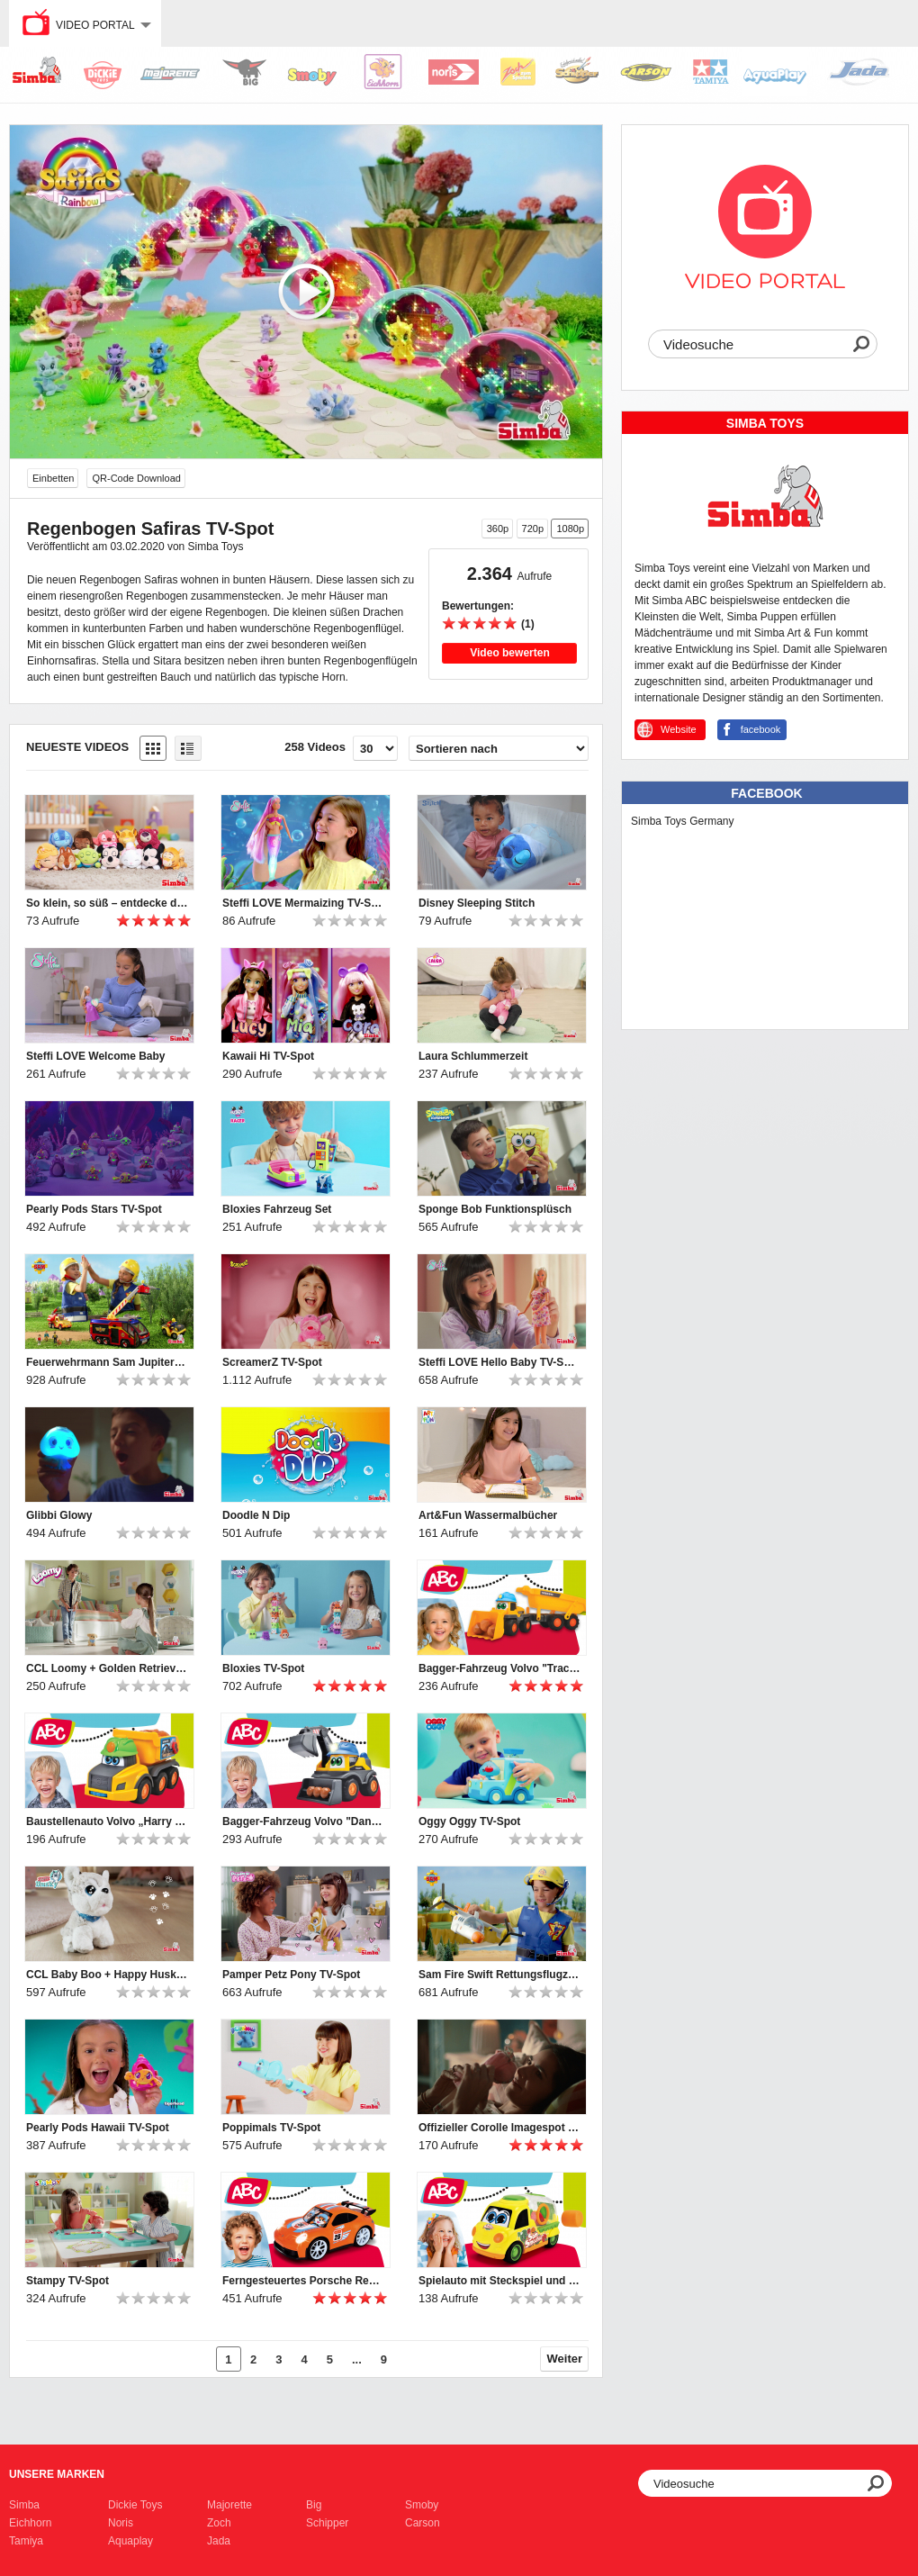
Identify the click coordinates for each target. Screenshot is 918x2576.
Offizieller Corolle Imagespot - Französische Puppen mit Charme (499, 2127)
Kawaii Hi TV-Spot (268, 1056)
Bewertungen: (478, 606)
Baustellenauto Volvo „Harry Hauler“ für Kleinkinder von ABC (107, 1821)
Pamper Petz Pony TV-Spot (291, 1974)
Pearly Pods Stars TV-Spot (94, 1209)
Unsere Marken (56, 2474)
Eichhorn (30, 2523)
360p (497, 528)
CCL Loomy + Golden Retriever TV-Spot (107, 1668)
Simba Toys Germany (682, 821)
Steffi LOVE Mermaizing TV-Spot (303, 903)
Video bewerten (509, 652)
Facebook (766, 793)
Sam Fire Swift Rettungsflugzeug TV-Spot (499, 1974)
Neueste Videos (77, 747)
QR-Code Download (136, 478)
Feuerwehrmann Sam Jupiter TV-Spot (107, 1362)
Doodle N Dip (256, 1515)
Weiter (565, 2358)
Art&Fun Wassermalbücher (487, 1515)
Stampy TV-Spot (67, 2280)
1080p (570, 528)
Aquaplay (130, 2541)
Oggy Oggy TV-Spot (469, 1821)
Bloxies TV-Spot (263, 1668)
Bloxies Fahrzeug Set (276, 1209)
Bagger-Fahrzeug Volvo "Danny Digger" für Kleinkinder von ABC (303, 1821)
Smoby (421, 2505)
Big (313, 2505)
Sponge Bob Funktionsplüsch (495, 1209)
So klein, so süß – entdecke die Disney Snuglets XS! (107, 903)
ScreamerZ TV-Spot (272, 1362)
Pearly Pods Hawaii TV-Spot (97, 2127)
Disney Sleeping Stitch (476, 903)
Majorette (229, 2505)
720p (533, 528)
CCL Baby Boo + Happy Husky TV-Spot (107, 1974)
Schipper (327, 2523)
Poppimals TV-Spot (271, 2127)
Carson (422, 2523)
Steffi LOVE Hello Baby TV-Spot (499, 1362)
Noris (120, 2523)
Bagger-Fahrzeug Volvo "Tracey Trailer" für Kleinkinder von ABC (499, 1668)
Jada (218, 2541)
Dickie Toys (135, 2505)
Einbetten (53, 478)
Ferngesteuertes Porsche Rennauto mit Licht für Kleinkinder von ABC (303, 2280)
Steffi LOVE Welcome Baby (95, 1056)
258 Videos (315, 747)
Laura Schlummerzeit (472, 1056)
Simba (24, 2505)
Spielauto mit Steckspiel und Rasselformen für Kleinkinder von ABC (499, 2280)
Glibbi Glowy (59, 1515)
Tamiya (26, 2541)
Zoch (219, 2523)
